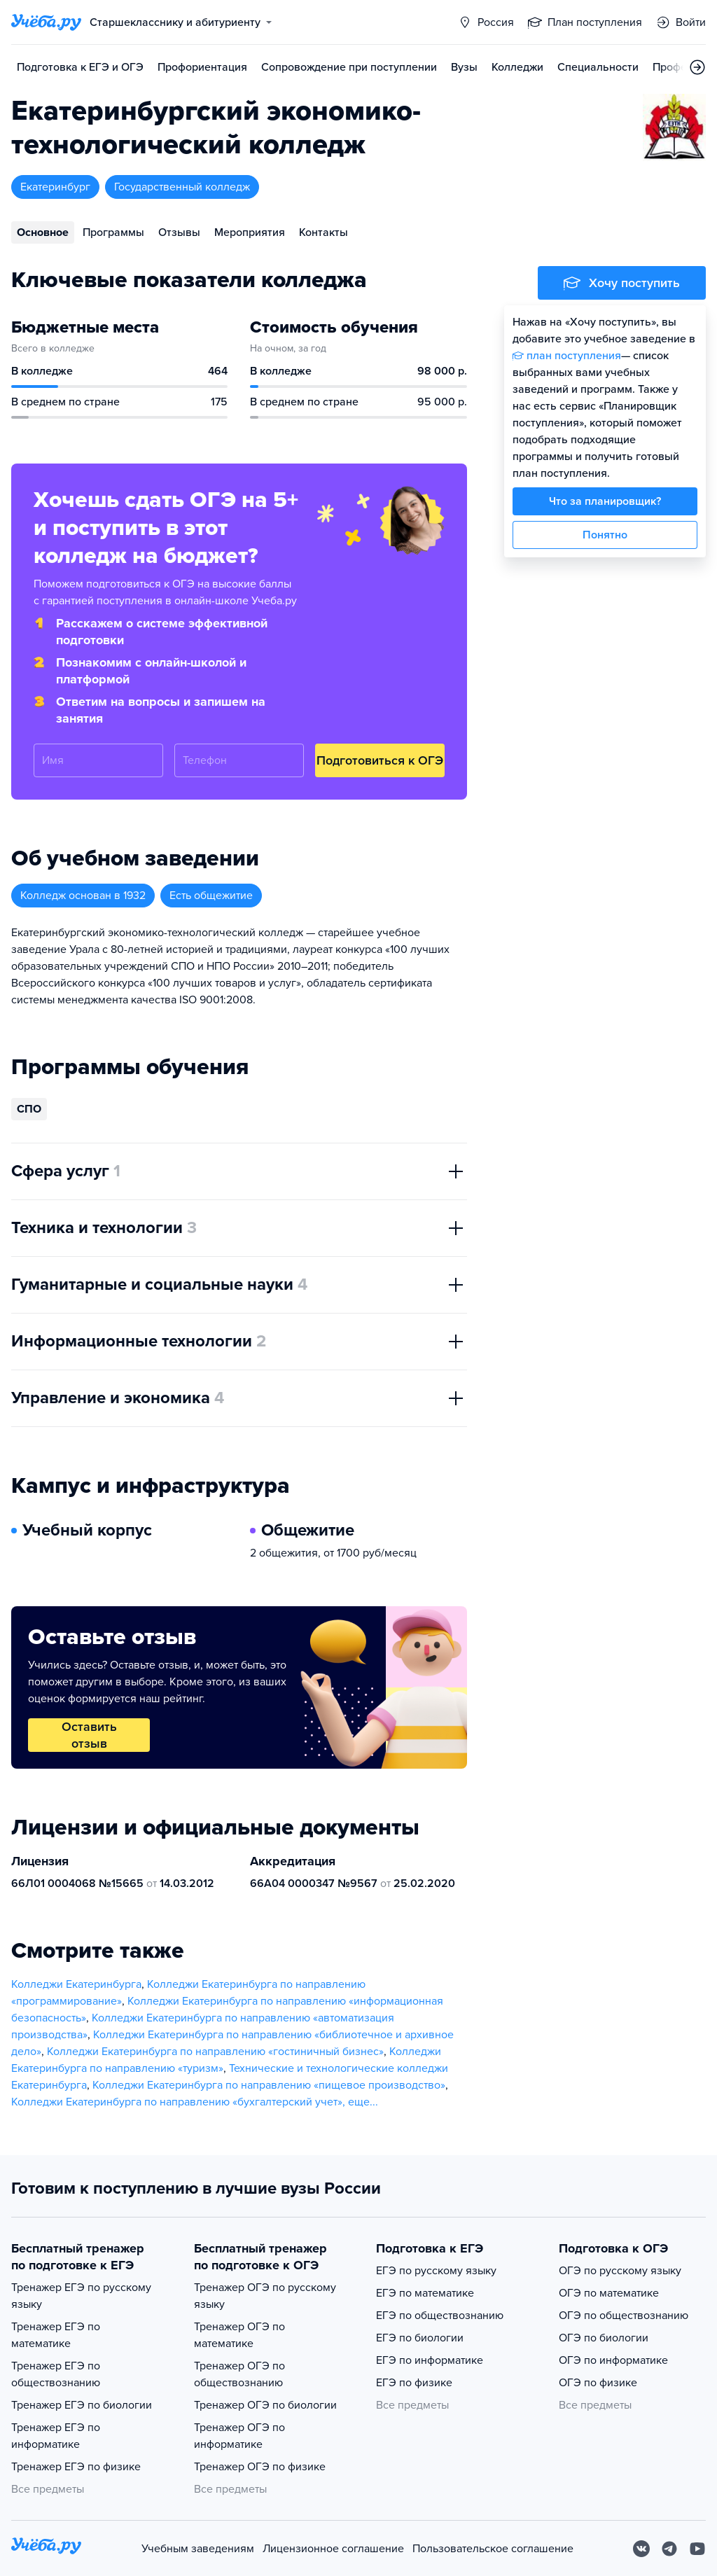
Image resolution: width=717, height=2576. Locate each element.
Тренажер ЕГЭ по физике (76, 2467)
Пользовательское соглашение (492, 2549)
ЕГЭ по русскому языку (436, 2271)
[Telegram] (669, 2548)
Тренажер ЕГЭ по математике (55, 2335)
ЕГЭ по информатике (429, 2360)
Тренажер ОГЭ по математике (239, 2335)
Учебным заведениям (197, 2549)
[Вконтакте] (641, 2548)
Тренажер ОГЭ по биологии (265, 2405)
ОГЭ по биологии (603, 2338)
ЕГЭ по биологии (420, 2338)
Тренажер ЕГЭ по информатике (55, 2436)
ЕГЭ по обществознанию (439, 2316)
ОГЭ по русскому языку (620, 2271)
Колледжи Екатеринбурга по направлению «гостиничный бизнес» (215, 2052)
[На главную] (46, 2548)
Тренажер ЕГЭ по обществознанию (55, 2374)
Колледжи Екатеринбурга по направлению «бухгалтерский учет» (176, 2102)
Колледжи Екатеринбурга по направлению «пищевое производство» (268, 2085)
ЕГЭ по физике (414, 2383)
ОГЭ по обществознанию (623, 2316)
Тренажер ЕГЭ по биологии (81, 2405)
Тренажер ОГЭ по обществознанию (239, 2374)
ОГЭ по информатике (613, 2360)
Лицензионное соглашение (333, 2549)
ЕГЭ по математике (425, 2293)
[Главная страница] (46, 22)
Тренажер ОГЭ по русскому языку (265, 2296)
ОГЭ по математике (609, 2293)
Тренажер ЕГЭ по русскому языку (81, 2296)
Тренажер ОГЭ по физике (260, 2467)
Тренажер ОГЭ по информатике (239, 2436)
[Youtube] (697, 2548)
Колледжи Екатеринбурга (76, 1984)
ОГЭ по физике (598, 2383)
